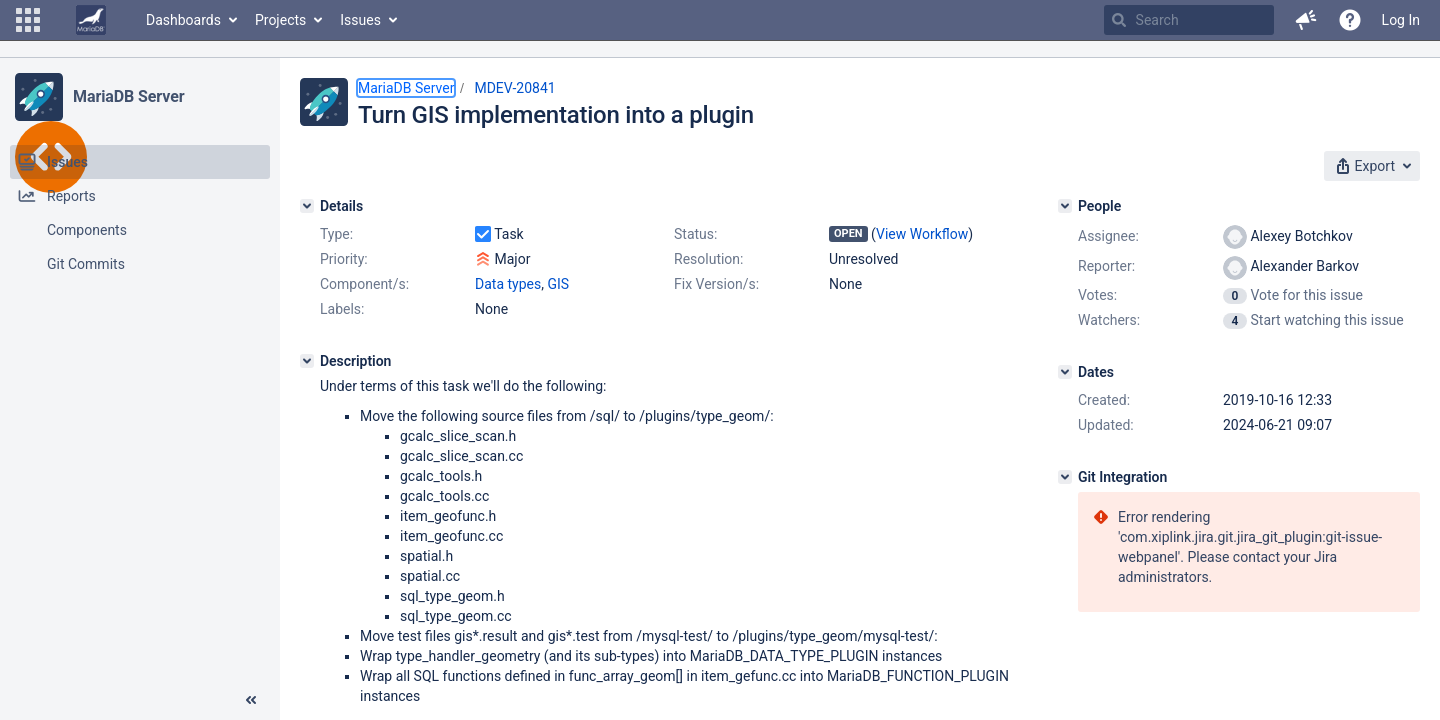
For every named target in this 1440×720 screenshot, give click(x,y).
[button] (28, 20)
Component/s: (364, 284)
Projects (280, 20)
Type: (336, 234)
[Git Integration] (1065, 477)
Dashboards (183, 20)
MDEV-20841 (514, 88)
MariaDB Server (128, 96)
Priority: (344, 259)
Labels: (342, 309)
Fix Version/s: (716, 284)
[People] (1065, 206)
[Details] (307, 206)
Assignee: (1108, 236)
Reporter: (1106, 266)
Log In (1401, 20)
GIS (558, 284)
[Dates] (1065, 372)
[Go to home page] (91, 20)
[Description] (307, 361)
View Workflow (922, 234)
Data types (508, 284)
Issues (360, 20)
